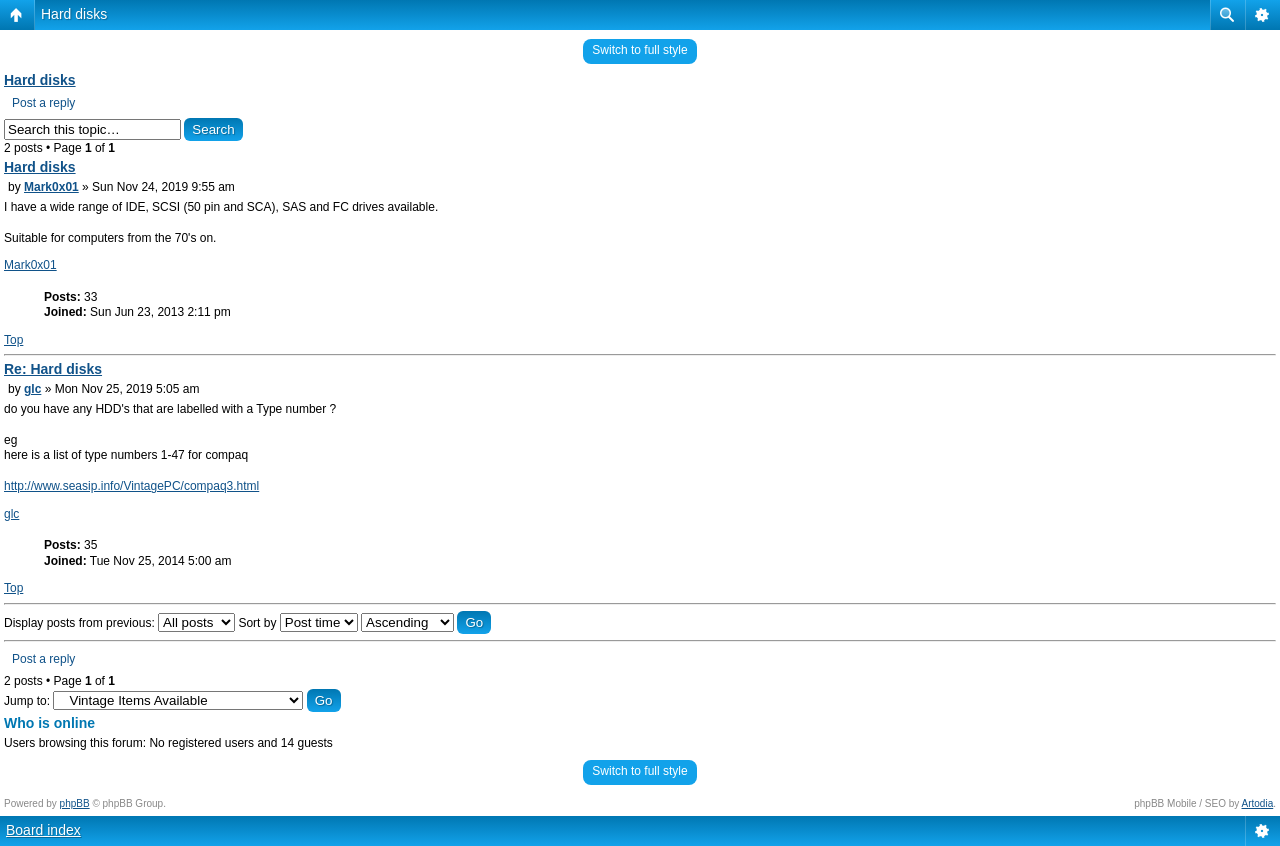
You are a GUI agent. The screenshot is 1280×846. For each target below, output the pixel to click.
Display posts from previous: (119, 623)
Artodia (1258, 803)
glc (32, 389)
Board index (43, 830)
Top (13, 340)
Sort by (297, 623)
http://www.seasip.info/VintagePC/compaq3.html (131, 486)
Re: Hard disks (53, 369)
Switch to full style (639, 50)
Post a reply (43, 103)
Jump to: (27, 701)
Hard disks (74, 14)
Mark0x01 (51, 187)
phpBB (75, 803)
